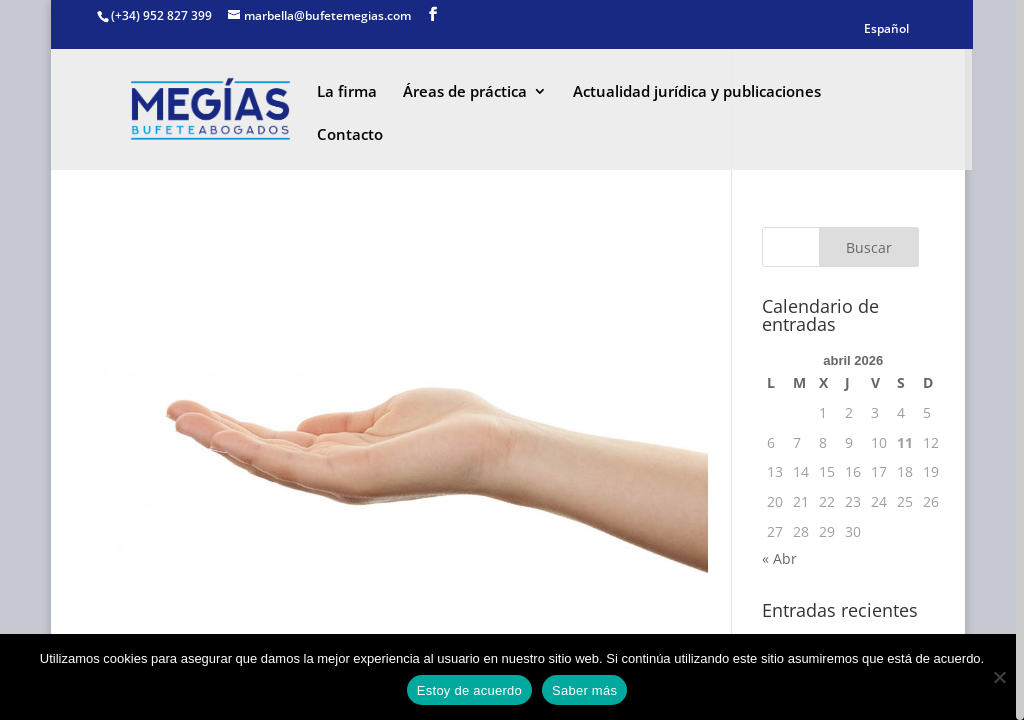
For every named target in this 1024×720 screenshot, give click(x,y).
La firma (347, 92)
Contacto (350, 135)
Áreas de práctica (465, 92)
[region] (512, 360)
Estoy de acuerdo (469, 690)
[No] (999, 677)
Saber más (584, 690)
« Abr (779, 558)
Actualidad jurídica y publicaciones (697, 92)
